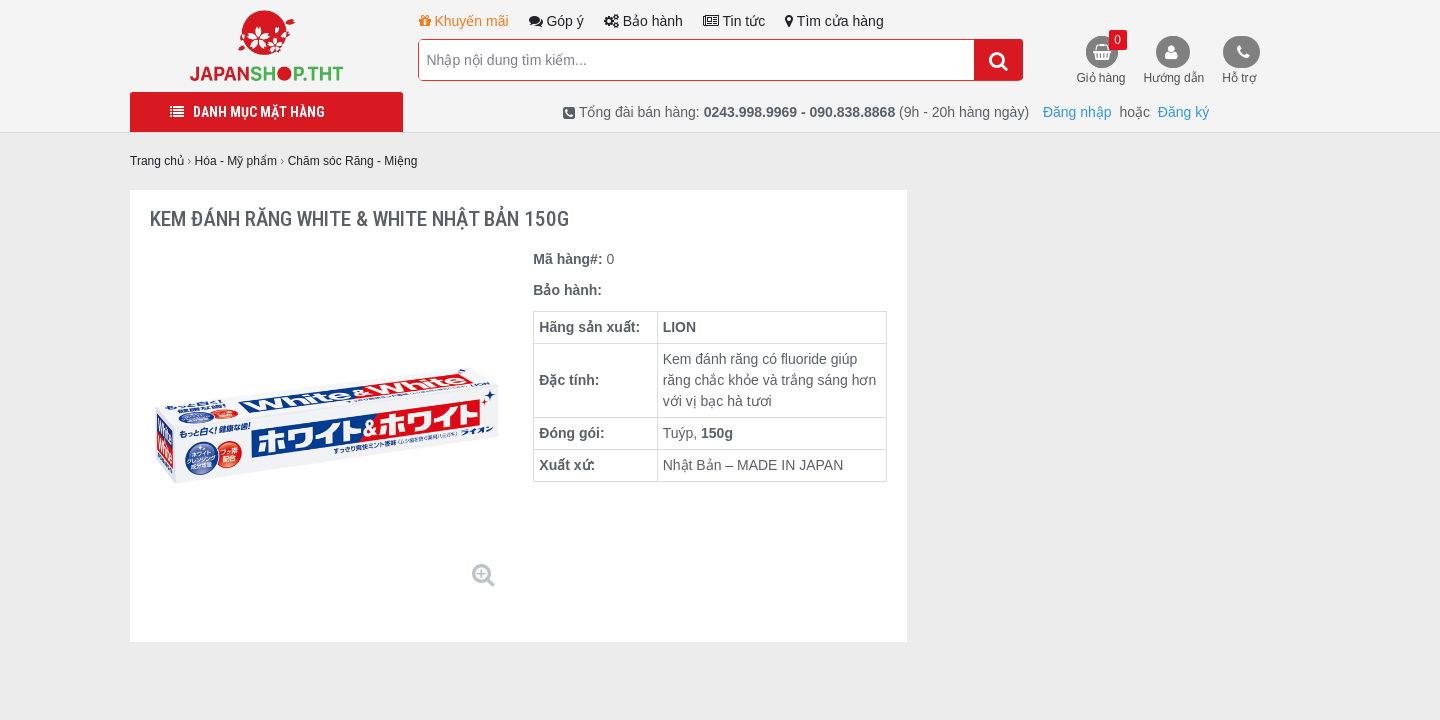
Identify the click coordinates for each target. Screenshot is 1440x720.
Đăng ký (1183, 112)
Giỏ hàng (1102, 57)
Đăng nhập (1077, 112)
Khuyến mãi (464, 21)
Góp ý (556, 21)
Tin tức (734, 21)
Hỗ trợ (1238, 78)
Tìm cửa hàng (834, 21)
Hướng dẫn (1174, 78)
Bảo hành (643, 21)
